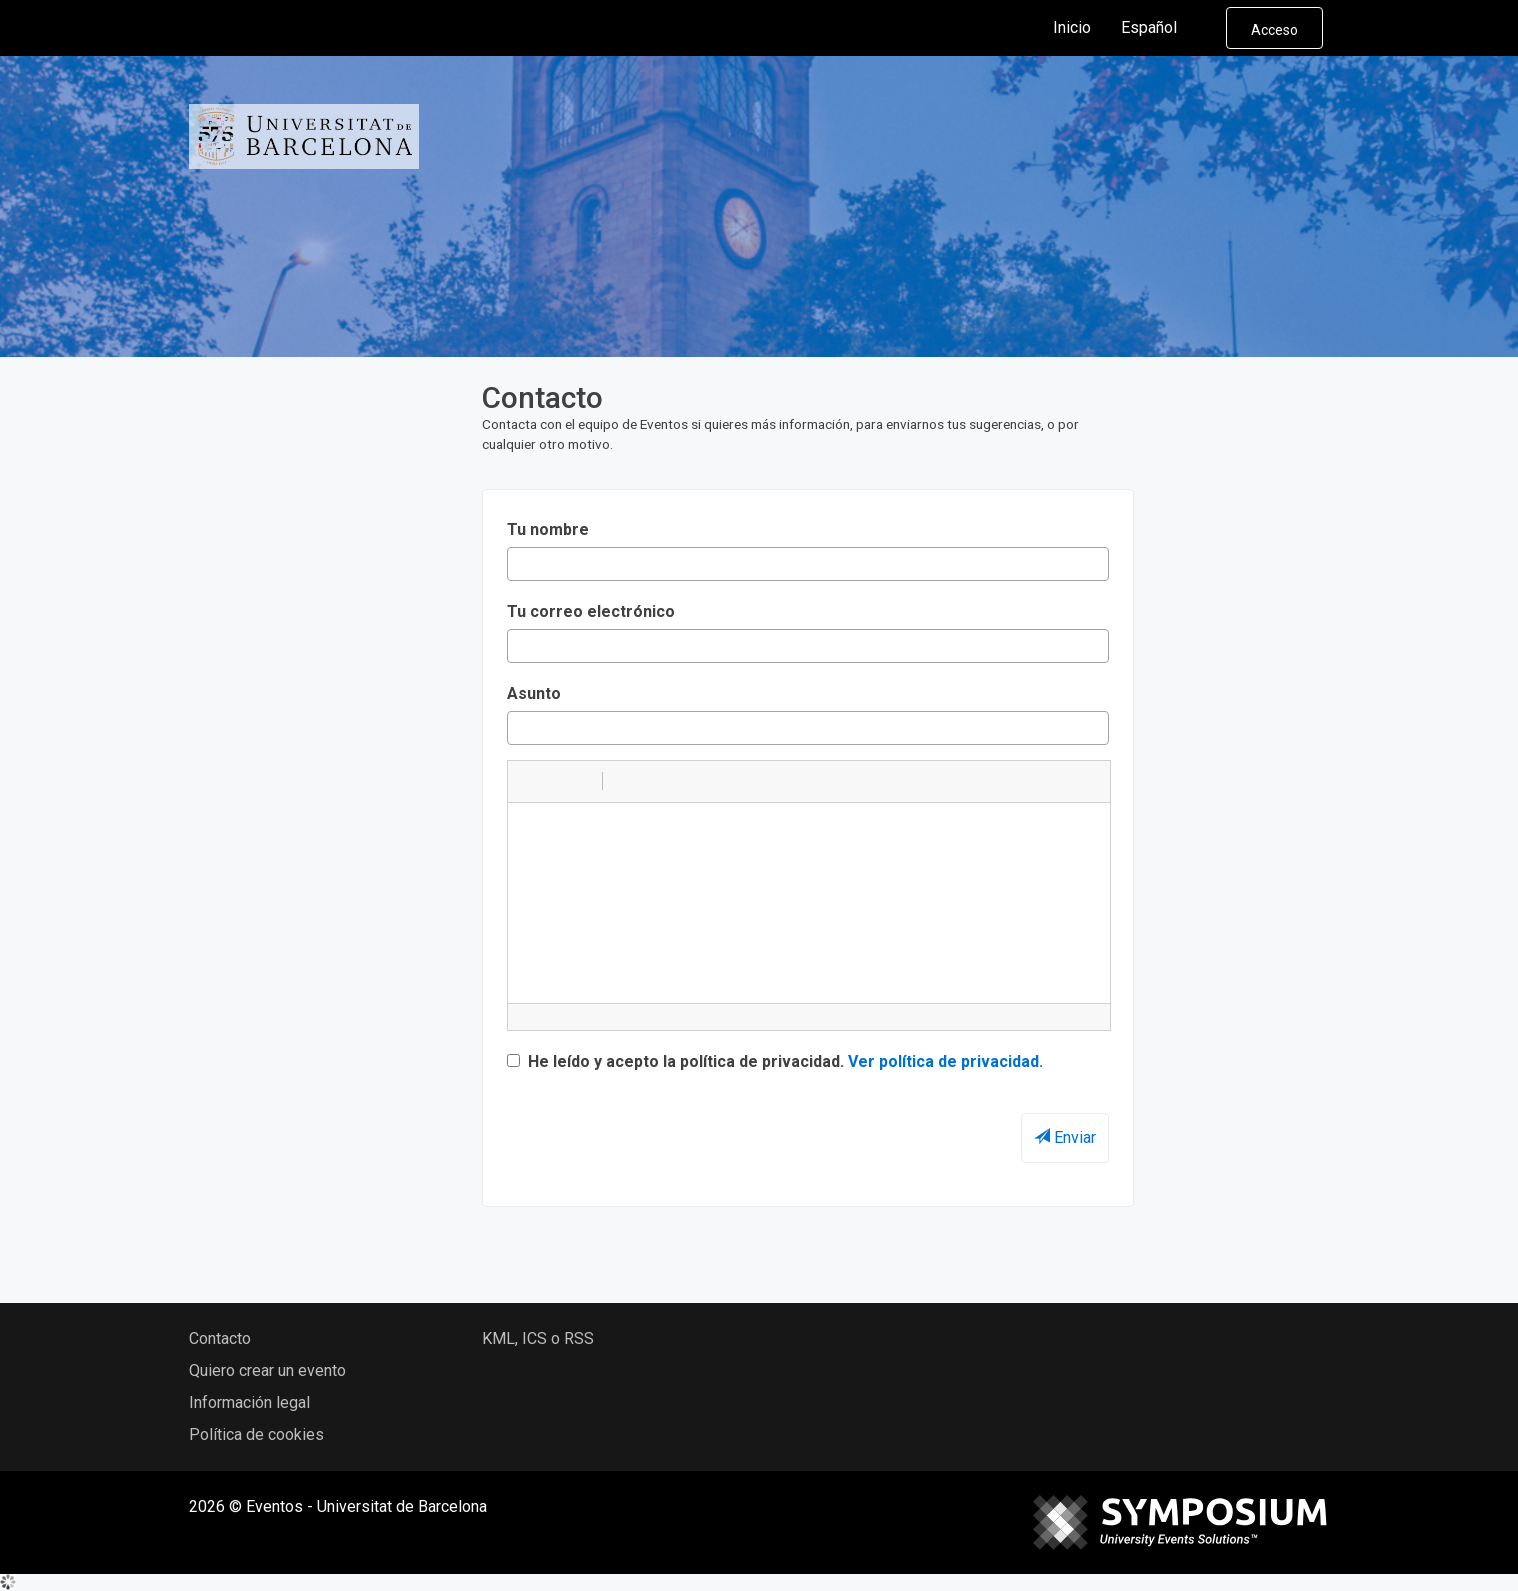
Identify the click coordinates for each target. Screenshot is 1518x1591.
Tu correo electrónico (591, 611)
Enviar (1065, 1137)
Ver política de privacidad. (945, 1061)
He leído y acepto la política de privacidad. (775, 1061)
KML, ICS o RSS (538, 1338)
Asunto (534, 693)
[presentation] (659, 1128)
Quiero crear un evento (267, 1370)
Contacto (220, 1338)
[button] (530, 781)
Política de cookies (256, 1434)
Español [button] (1165, 28)
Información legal (249, 1402)
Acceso (1274, 30)
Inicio (1072, 27)
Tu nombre (548, 529)
